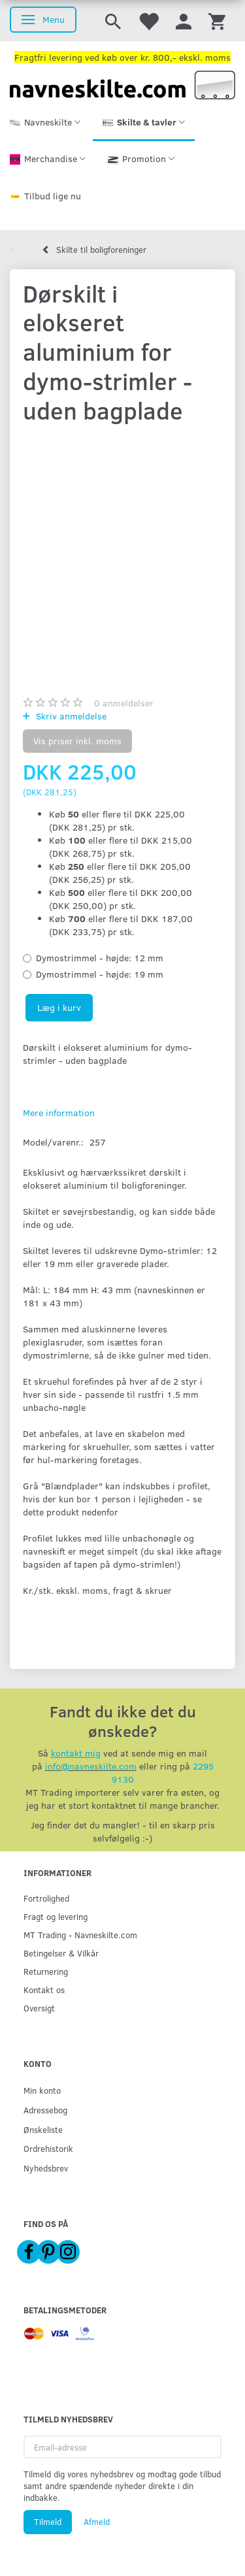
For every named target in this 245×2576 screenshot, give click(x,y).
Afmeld (97, 2522)
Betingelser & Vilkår (61, 1952)
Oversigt (39, 2007)
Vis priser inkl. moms (77, 741)
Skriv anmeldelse (69, 716)
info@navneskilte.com (91, 1766)
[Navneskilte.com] (122, 83)
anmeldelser (124, 703)
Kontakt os (44, 1989)
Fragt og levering (56, 1916)
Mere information (59, 1112)
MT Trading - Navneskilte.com (80, 1934)
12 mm (99, 957)
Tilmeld (47, 2522)
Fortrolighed (46, 1898)
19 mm (99, 974)
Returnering (46, 1971)
